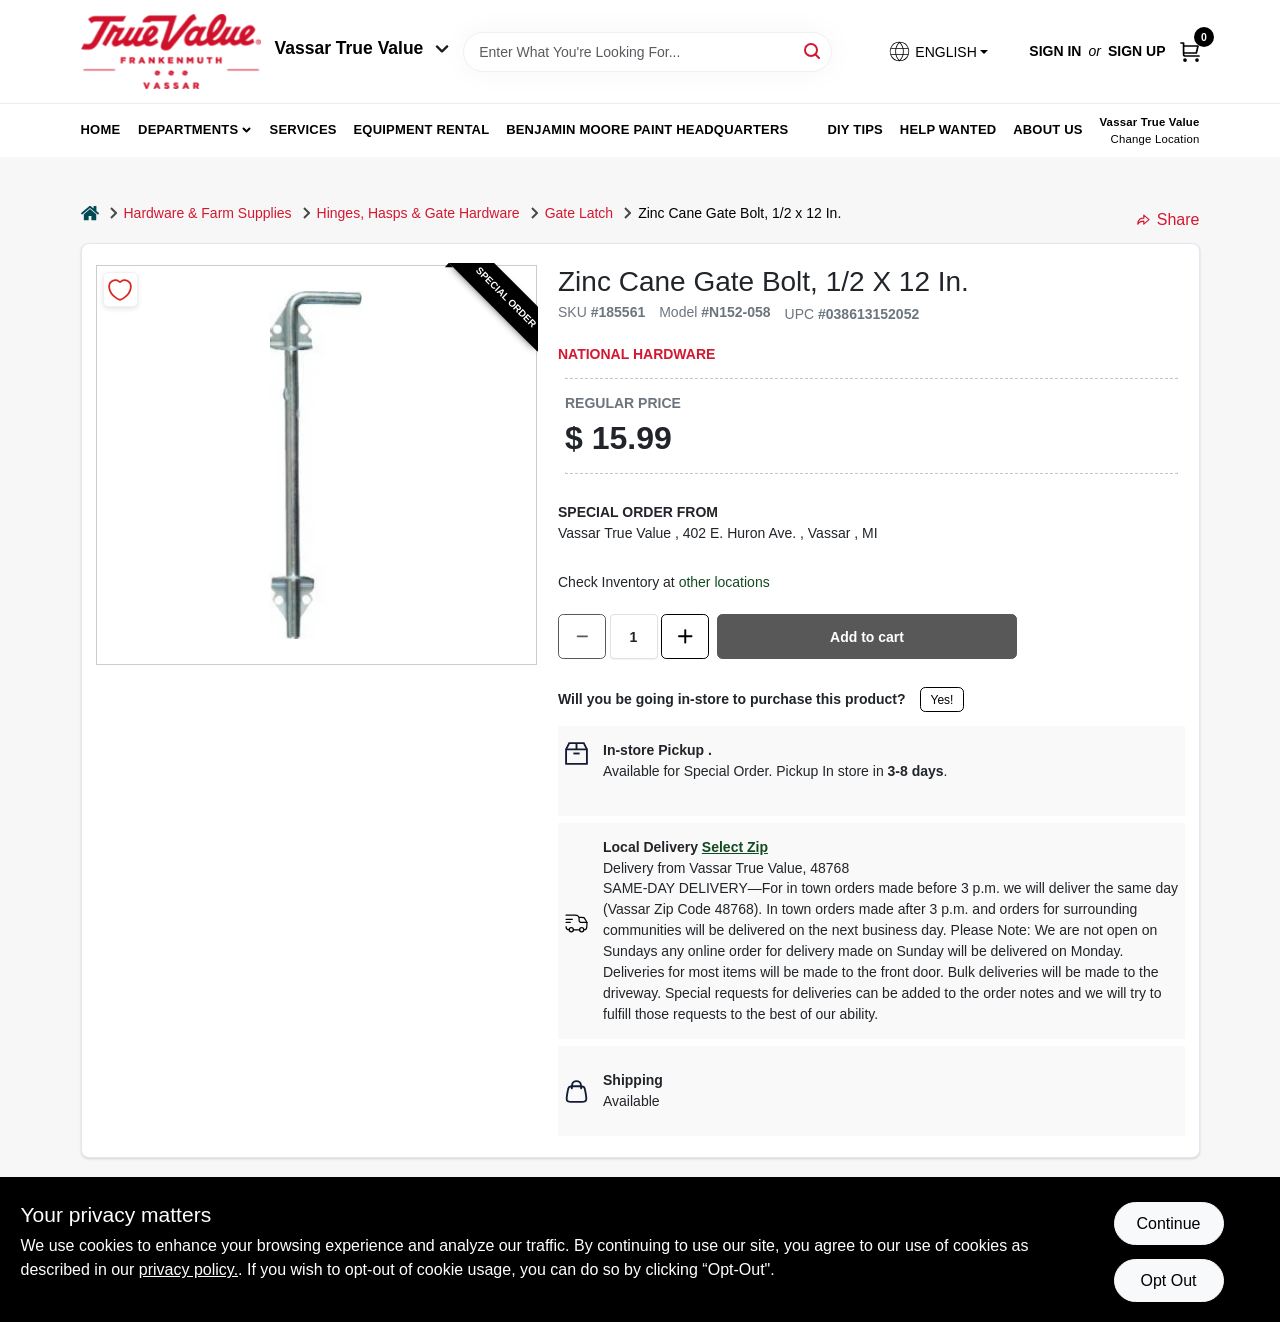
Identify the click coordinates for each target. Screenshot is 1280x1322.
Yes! (942, 700)
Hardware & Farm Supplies (208, 213)
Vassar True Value (362, 48)
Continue (1168, 1223)
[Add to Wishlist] (120, 289)
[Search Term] (647, 52)
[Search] (813, 50)
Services (303, 129)
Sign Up (1137, 51)
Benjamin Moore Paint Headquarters (647, 129)
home (101, 129)
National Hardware (636, 354)
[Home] (90, 213)
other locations (724, 582)
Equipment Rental (422, 129)
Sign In (1055, 51)
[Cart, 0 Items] (1190, 51)
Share (1168, 219)
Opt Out (1168, 1280)
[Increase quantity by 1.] (685, 636)
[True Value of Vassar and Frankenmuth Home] (171, 51)
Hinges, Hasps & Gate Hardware (418, 213)
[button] (938, 51)
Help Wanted (948, 129)
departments (188, 129)
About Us (1048, 129)
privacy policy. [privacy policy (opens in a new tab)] (188, 1269)
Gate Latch (579, 213)
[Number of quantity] (634, 636)
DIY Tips (855, 129)
